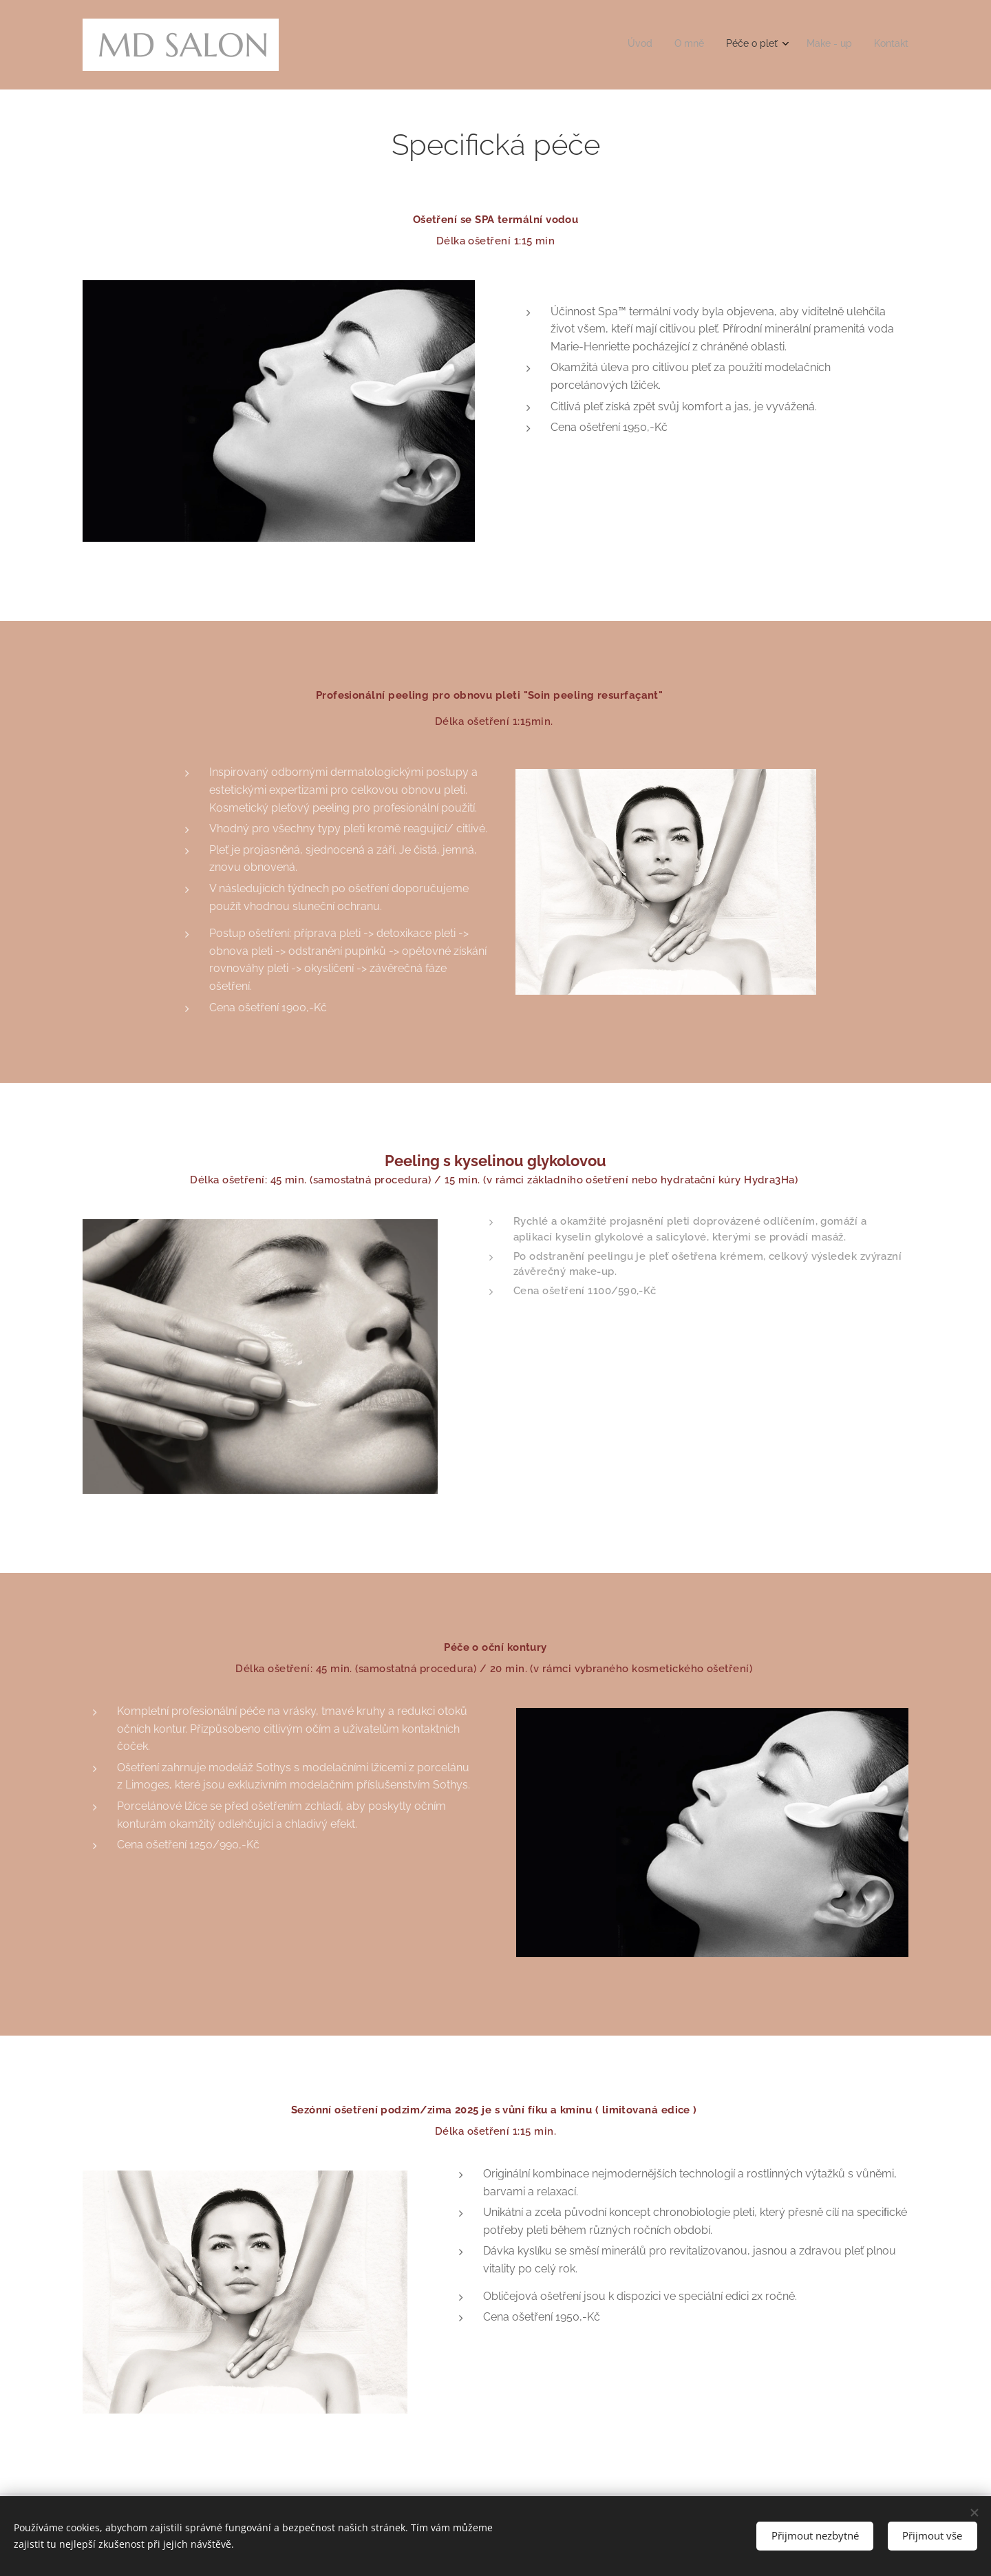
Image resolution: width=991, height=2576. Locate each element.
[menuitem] (817, 45)
